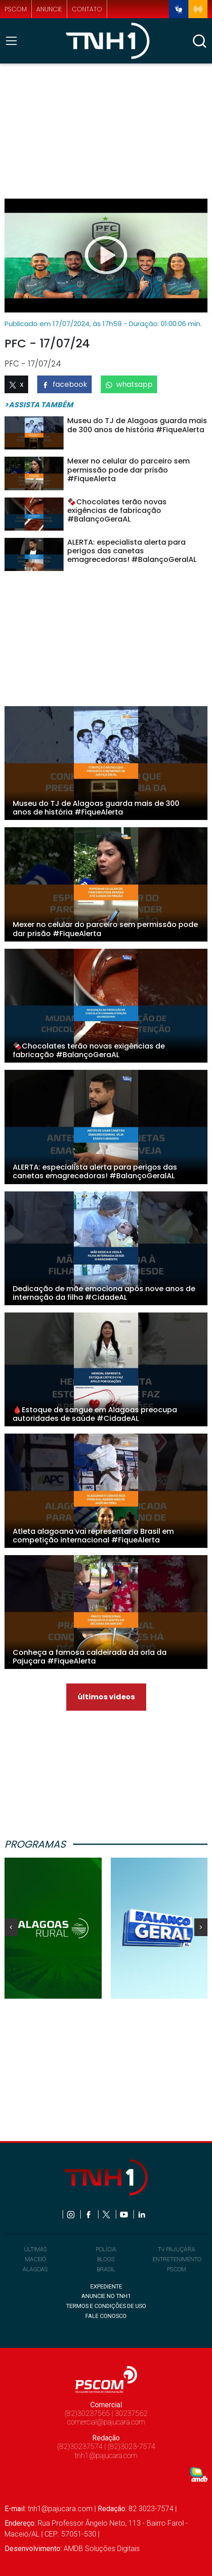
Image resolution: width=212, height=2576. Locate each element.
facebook (64, 384)
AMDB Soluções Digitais (102, 2548)
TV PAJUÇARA (176, 2249)
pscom (16, 9)
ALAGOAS (35, 2269)
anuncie (49, 9)
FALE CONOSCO (106, 2316)
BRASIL (106, 2269)
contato (87, 9)
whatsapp (129, 384)
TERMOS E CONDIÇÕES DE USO (106, 2306)
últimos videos (106, 1697)
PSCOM (176, 2269)
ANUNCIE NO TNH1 (106, 2296)
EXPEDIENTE (106, 2286)
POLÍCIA (106, 2249)
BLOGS (105, 2259)
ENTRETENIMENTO (177, 2259)
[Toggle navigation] (14, 40)
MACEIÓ (35, 2259)
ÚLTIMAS (35, 2249)
